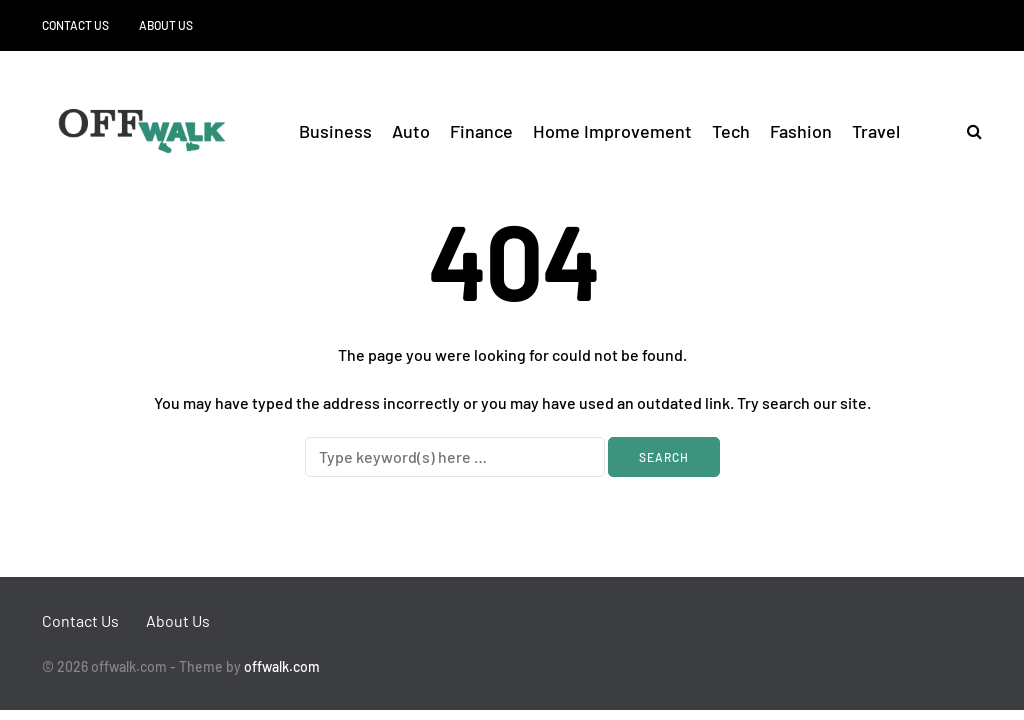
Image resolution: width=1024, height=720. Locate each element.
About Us (166, 25)
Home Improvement (612, 131)
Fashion (801, 131)
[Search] (455, 457)
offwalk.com (282, 666)
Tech (731, 131)
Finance (481, 131)
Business (335, 131)
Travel (876, 131)
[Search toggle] (967, 130)
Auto (411, 131)
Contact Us (75, 25)
